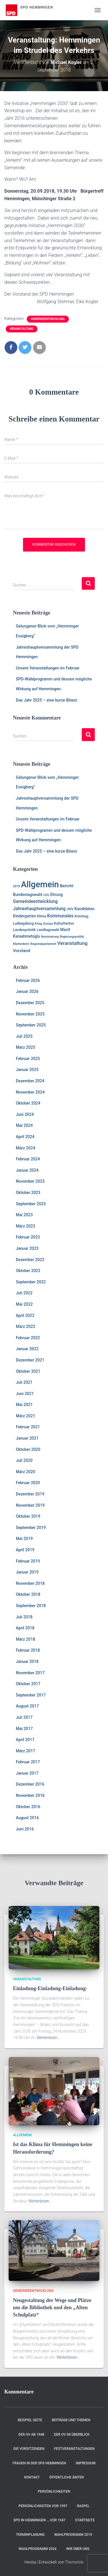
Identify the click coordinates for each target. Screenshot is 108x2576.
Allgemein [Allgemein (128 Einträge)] (40, 884)
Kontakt (32, 2477)
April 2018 (25, 1628)
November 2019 (30, 1505)
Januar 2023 (27, 1248)
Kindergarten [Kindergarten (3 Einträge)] (24, 916)
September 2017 (31, 1695)
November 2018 (30, 1583)
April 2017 (25, 1739)
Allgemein (22, 2135)
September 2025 (31, 1025)
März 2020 (25, 1471)
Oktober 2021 (28, 1371)
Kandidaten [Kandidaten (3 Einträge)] (84, 908)
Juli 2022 (24, 1293)
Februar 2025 (28, 1058)
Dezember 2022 (30, 1259)
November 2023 (30, 1181)
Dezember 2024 (30, 1081)
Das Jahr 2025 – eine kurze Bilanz (46, 700)
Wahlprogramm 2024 (38, 2549)
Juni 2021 (25, 1393)
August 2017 (27, 1706)
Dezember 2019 (30, 1494)
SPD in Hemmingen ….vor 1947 (39, 2520)
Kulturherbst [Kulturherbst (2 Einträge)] (64, 923)
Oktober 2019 (28, 1516)
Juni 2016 (25, 1829)
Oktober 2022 (28, 1270)
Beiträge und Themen (71, 2420)
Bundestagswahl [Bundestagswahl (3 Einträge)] (27, 894)
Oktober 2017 (28, 1683)
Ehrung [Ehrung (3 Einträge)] (56, 894)
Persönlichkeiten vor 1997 (42, 2506)
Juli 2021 (24, 1382)
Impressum (86, 2463)
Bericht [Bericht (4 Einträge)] (66, 885)
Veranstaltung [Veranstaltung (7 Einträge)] (72, 943)
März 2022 (25, 1326)
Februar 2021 (28, 1427)
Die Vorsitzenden (28, 2449)
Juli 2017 (24, 1717)
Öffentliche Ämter (66, 2477)
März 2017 (25, 1751)
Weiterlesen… (48, 2037)
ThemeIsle (74, 2562)
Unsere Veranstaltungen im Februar (47, 668)
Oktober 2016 (28, 1806)
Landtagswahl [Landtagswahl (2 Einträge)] (48, 930)
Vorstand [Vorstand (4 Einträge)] (21, 950)
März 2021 (25, 1416)
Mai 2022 (24, 1304)
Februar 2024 (28, 1159)
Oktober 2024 (28, 1103)
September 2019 (31, 1527)
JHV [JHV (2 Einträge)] (70, 909)
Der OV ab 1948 (31, 2435)
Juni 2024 (25, 1114)
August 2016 (27, 1817)
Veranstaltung (21, 328)
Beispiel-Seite (30, 2420)
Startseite (85, 2520)
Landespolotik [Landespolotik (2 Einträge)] (24, 930)
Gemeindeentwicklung (48, 319)
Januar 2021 (27, 1438)
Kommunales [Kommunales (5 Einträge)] (60, 916)
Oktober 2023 (28, 1192)
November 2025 (30, 1014)
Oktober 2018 (28, 1594)
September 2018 (31, 1605)
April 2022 (25, 1315)
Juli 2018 (24, 1617)
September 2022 (31, 1282)
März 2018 (25, 1639)
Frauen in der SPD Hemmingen (39, 2463)
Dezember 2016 (30, 1784)
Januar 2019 (27, 1572)
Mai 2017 (24, 1728)
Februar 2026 (28, 980)
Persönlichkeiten (54, 2491)
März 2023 (25, 1226)
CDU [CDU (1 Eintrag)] (46, 895)
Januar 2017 (27, 1773)
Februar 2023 (28, 1237)
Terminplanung (30, 2535)
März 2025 (25, 1047)
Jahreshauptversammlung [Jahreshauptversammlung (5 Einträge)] (39, 908)
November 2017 (30, 1672)
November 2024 (30, 1092)
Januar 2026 (27, 991)
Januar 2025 (27, 1069)
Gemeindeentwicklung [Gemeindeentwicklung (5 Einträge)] (35, 901)
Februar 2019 (28, 1561)
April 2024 (25, 1136)
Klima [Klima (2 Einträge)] (41, 916)
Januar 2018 (27, 1661)
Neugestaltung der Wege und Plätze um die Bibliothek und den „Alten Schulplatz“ (52, 2307)
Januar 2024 (27, 1170)
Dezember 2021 (30, 1360)
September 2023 (31, 1203)
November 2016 (30, 1795)
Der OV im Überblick (72, 2435)
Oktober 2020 (28, 1449)
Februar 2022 (28, 1337)
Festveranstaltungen (74, 2449)
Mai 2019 (24, 1538)
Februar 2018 (28, 1650)
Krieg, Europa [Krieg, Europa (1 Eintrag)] (44, 923)
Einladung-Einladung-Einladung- (50, 1988)
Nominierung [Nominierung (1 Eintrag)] (50, 937)
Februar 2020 (28, 1482)
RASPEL (83, 2506)
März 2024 (25, 1148)
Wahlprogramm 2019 (73, 2535)
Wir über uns (78, 2549)
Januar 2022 (27, 1348)
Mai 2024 (24, 1125)
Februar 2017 (28, 1762)
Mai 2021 (24, 1404)
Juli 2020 (24, 1460)
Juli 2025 (24, 1036)
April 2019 (25, 1550)
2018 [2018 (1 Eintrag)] (16, 886)
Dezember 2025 (30, 1002)
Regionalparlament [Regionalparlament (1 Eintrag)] (43, 944)
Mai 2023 (24, 1214)
